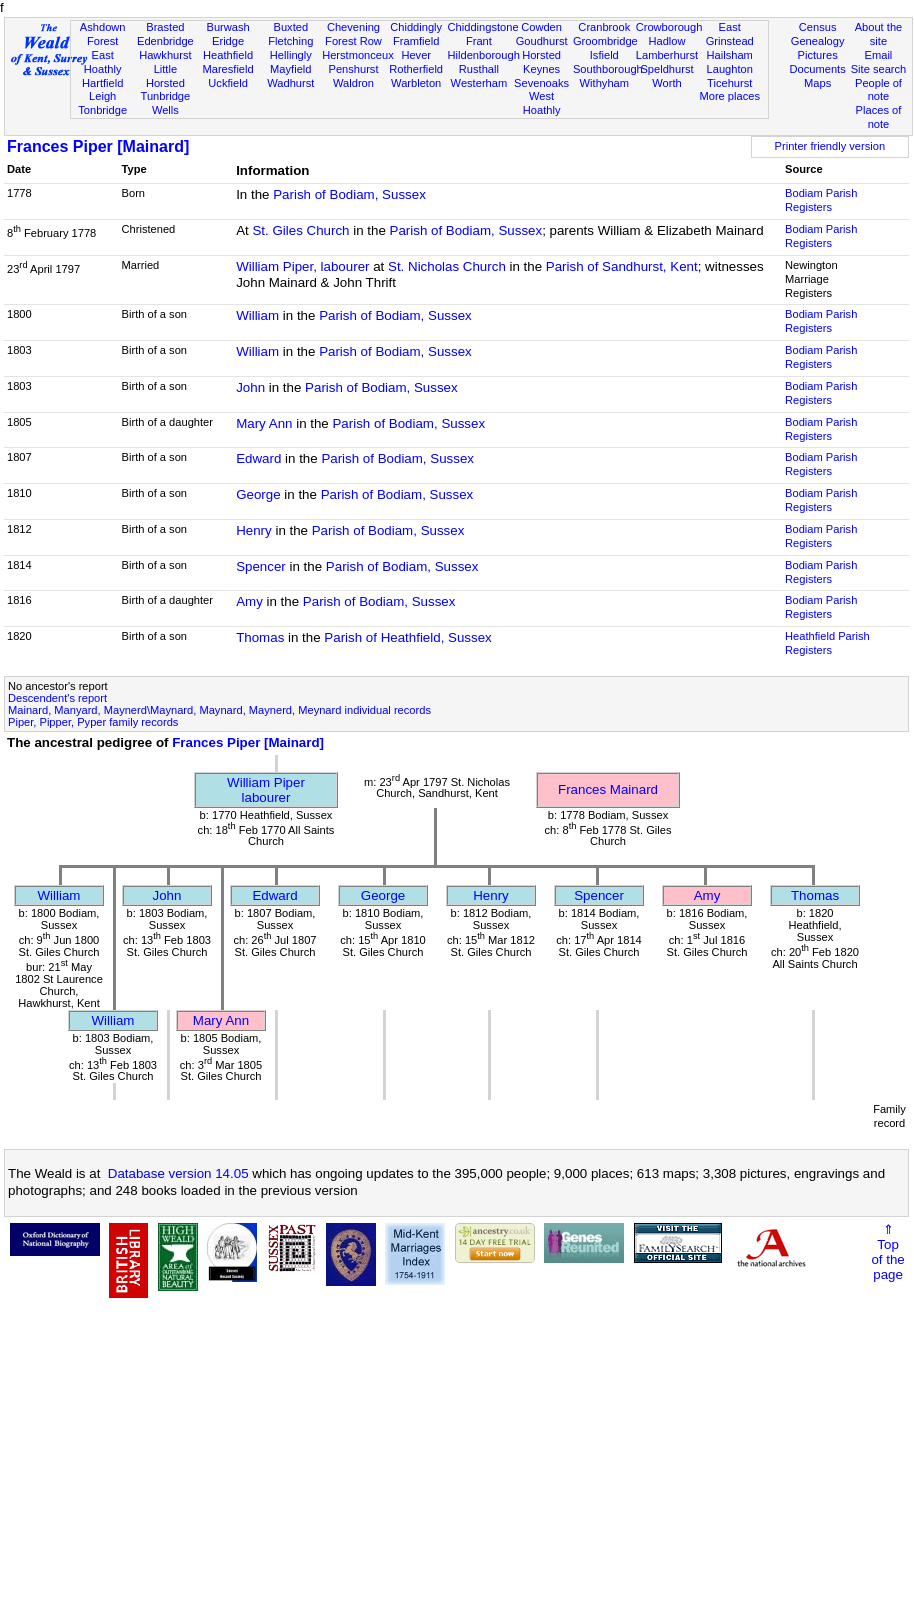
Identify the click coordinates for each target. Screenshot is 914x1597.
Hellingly (291, 55)
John (250, 387)
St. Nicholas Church (447, 266)
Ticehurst (729, 83)
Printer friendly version (830, 146)
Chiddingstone (483, 27)
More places (729, 96)
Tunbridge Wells (166, 103)
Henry (254, 530)
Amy (249, 601)
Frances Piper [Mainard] (98, 146)
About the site (879, 34)
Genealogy (818, 41)
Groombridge (605, 41)
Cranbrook (604, 27)
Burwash (227, 27)
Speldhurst (666, 69)
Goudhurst (542, 41)
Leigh (102, 96)
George (258, 494)
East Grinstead (730, 34)
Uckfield (228, 83)
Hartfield (102, 83)
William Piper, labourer (302, 266)
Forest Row (353, 41)
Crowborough (669, 27)
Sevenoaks (541, 83)
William (257, 315)
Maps (817, 83)
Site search (879, 69)
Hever (416, 55)
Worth (666, 83)
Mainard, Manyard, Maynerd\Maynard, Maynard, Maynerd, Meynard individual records (219, 710)
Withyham (604, 83)
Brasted (165, 27)
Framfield (416, 41)
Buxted (290, 27)
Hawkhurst (165, 55)
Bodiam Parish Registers (821, 200)
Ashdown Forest (103, 34)
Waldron (353, 83)
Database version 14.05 (178, 1173)
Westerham (479, 83)
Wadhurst (290, 83)
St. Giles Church (300, 230)
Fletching (290, 41)
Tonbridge (102, 110)
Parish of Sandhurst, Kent (622, 266)
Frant (479, 41)
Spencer (261, 566)
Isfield (604, 55)
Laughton (730, 69)
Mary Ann (264, 423)
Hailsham (730, 55)
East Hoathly (103, 62)
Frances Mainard (608, 789)
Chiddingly (416, 27)
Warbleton (416, 83)
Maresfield (227, 69)
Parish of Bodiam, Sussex (349, 194)
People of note (878, 90)
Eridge (228, 41)
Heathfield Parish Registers (827, 643)
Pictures (818, 55)
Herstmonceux (358, 55)
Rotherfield (416, 69)
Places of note (879, 117)
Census (818, 27)
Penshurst (353, 69)
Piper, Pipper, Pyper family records (93, 722)
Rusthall (479, 69)
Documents (818, 69)
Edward (258, 458)
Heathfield (228, 55)
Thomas (260, 637)
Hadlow (666, 41)
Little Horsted (165, 76)
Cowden (541, 27)
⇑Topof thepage (887, 1252)
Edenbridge (165, 41)
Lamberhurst (667, 55)
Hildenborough (484, 55)
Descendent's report (57, 698)
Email (879, 55)
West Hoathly (542, 103)
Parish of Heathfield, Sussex (407, 637)
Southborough (608, 69)
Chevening (353, 27)
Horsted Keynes (541, 62)
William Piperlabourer (266, 790)
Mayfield (290, 69)
